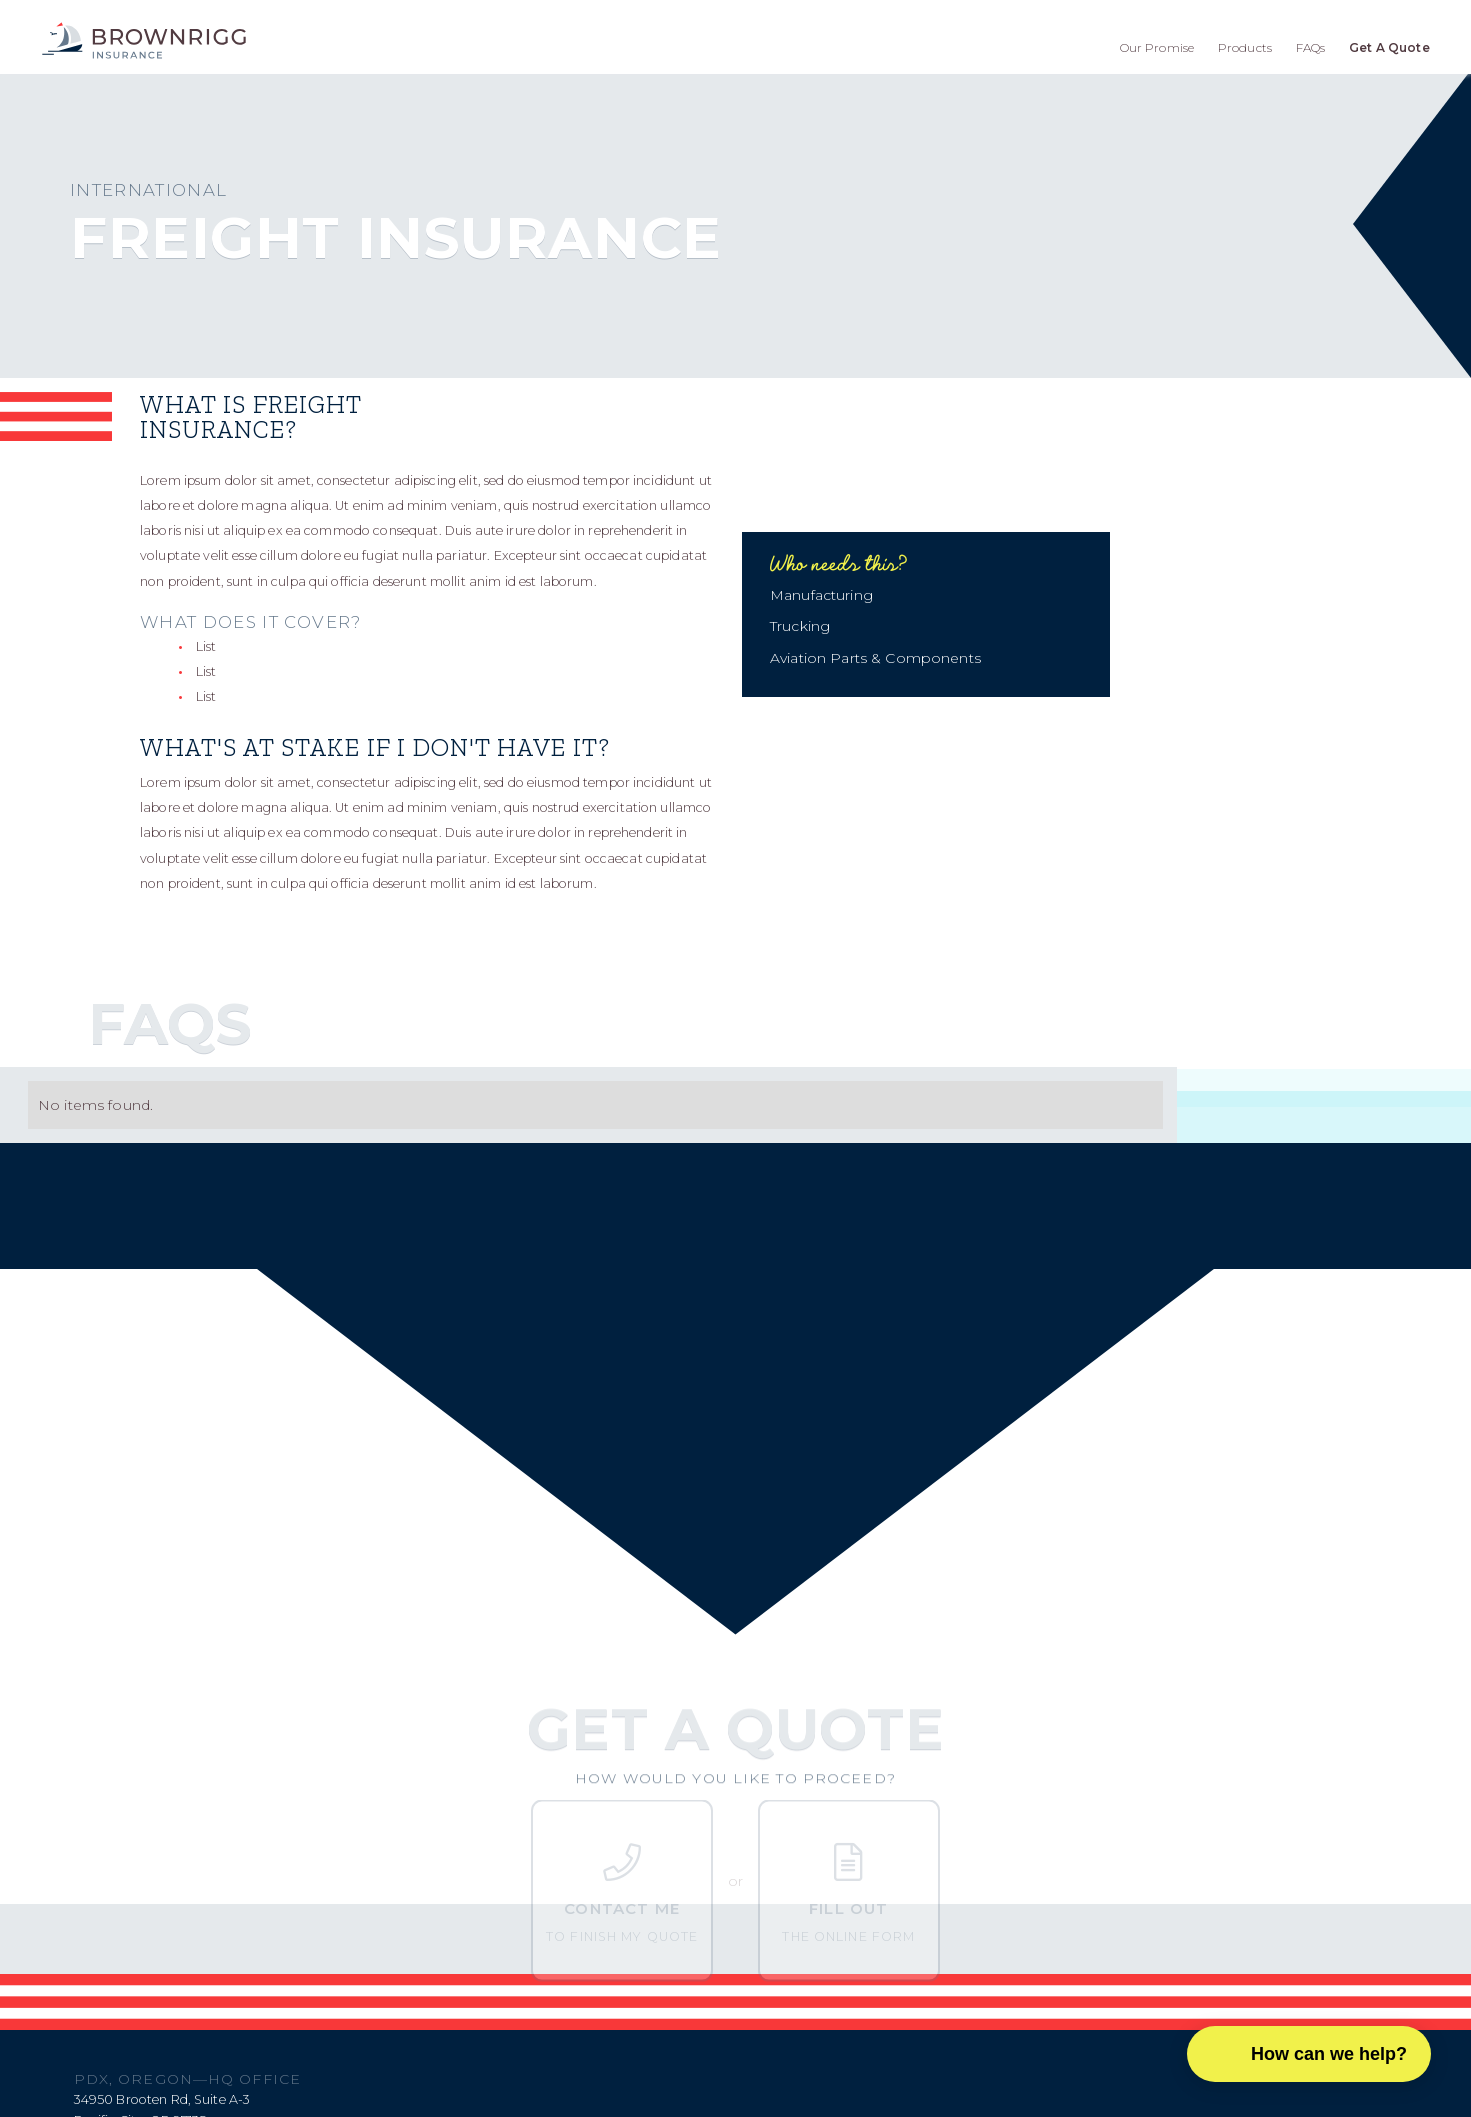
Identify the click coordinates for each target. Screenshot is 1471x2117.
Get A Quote (1389, 47)
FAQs (1311, 47)
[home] (144, 40)
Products (1245, 47)
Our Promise (1157, 47)
